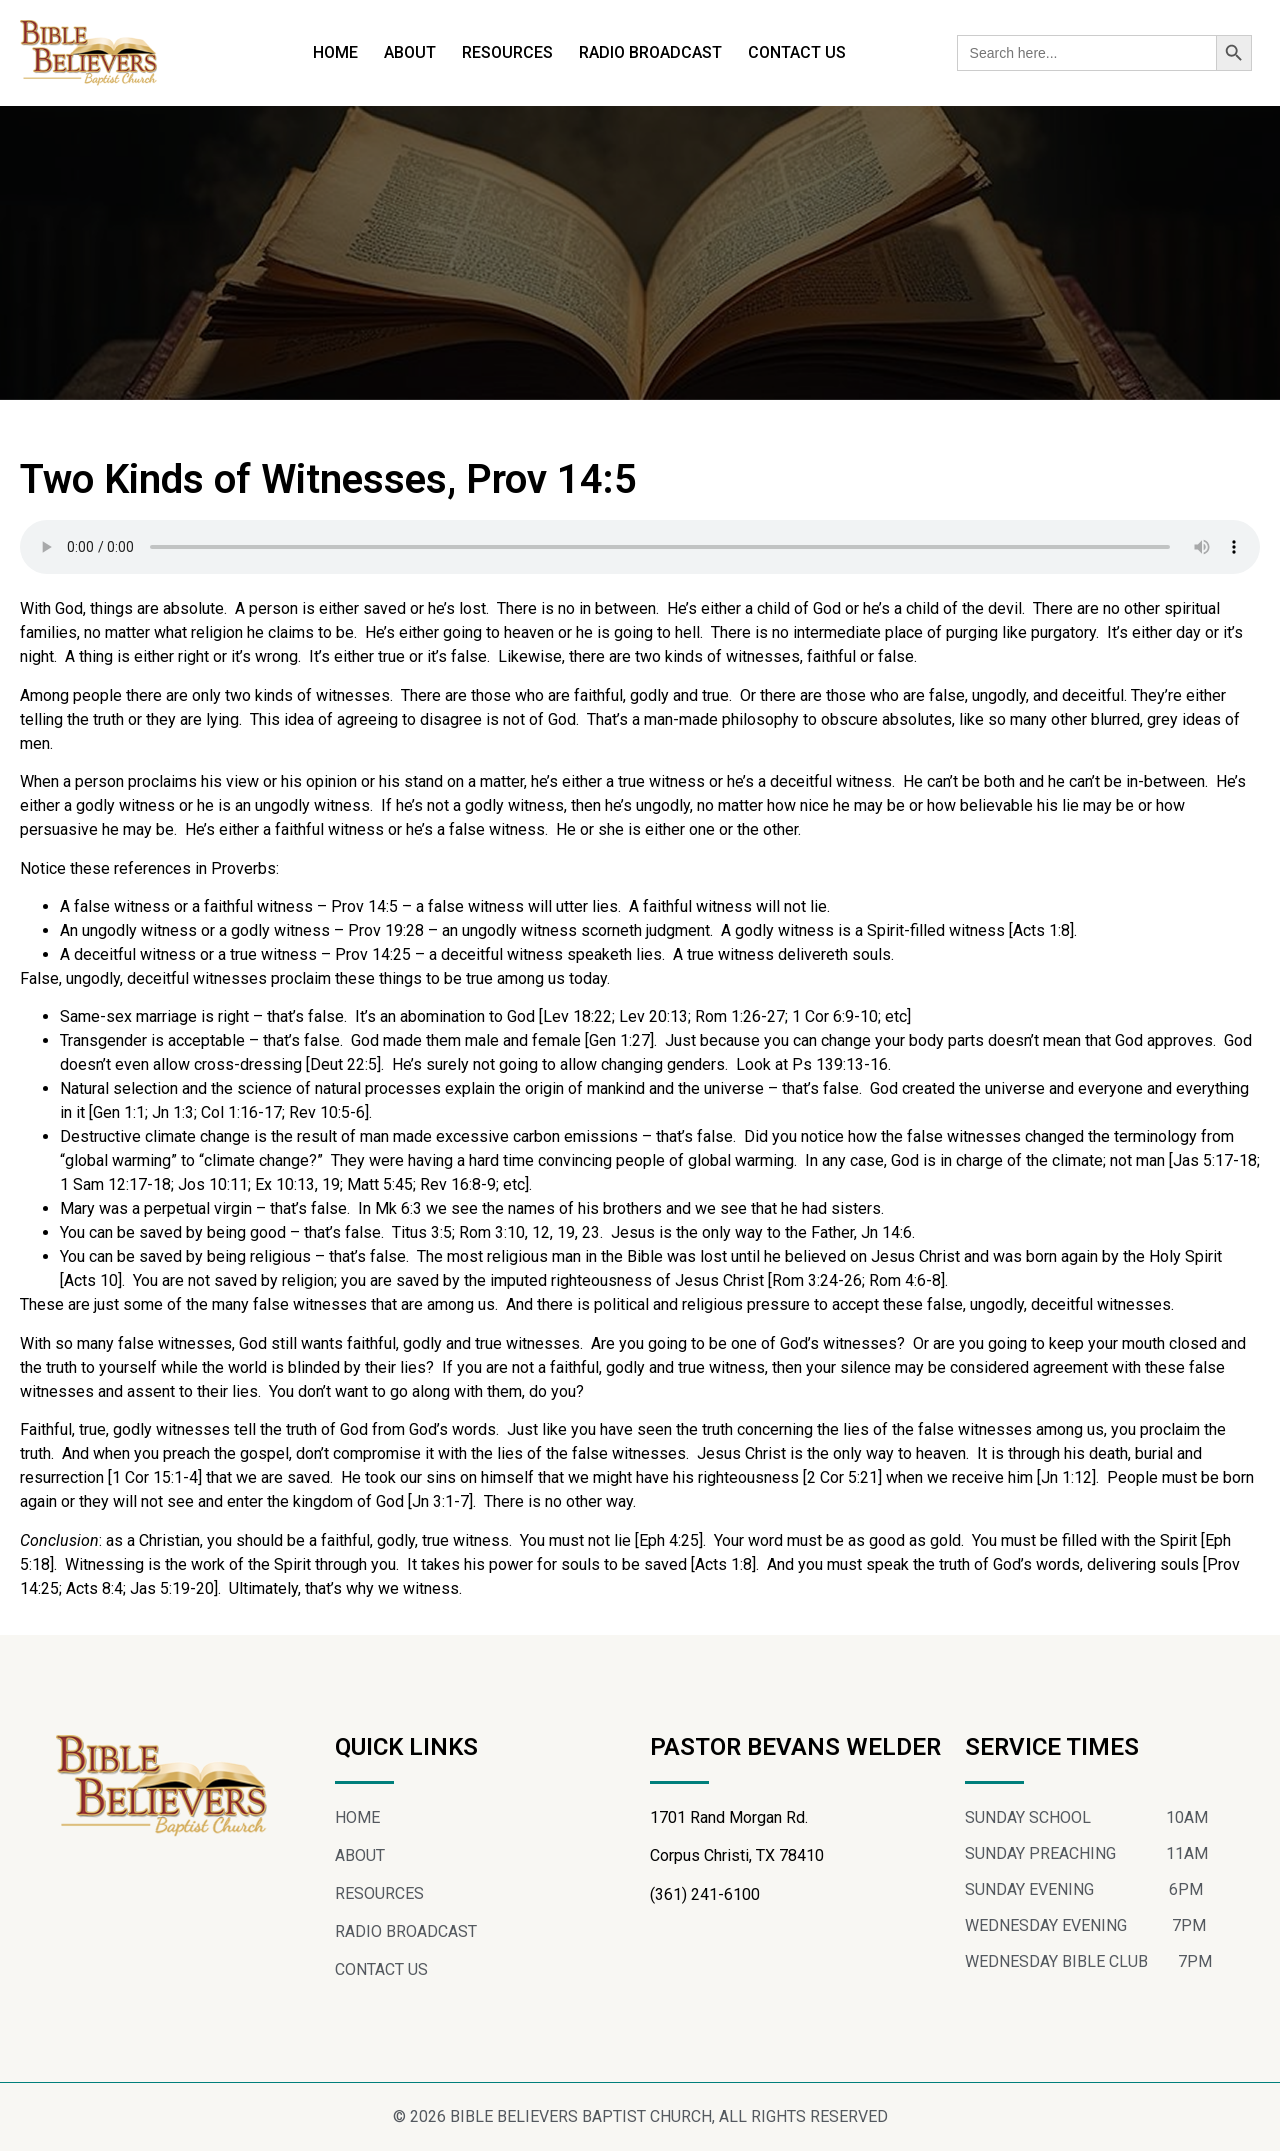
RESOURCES (507, 52)
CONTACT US (797, 52)
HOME (335, 52)
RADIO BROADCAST (650, 52)
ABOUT (410, 52)
